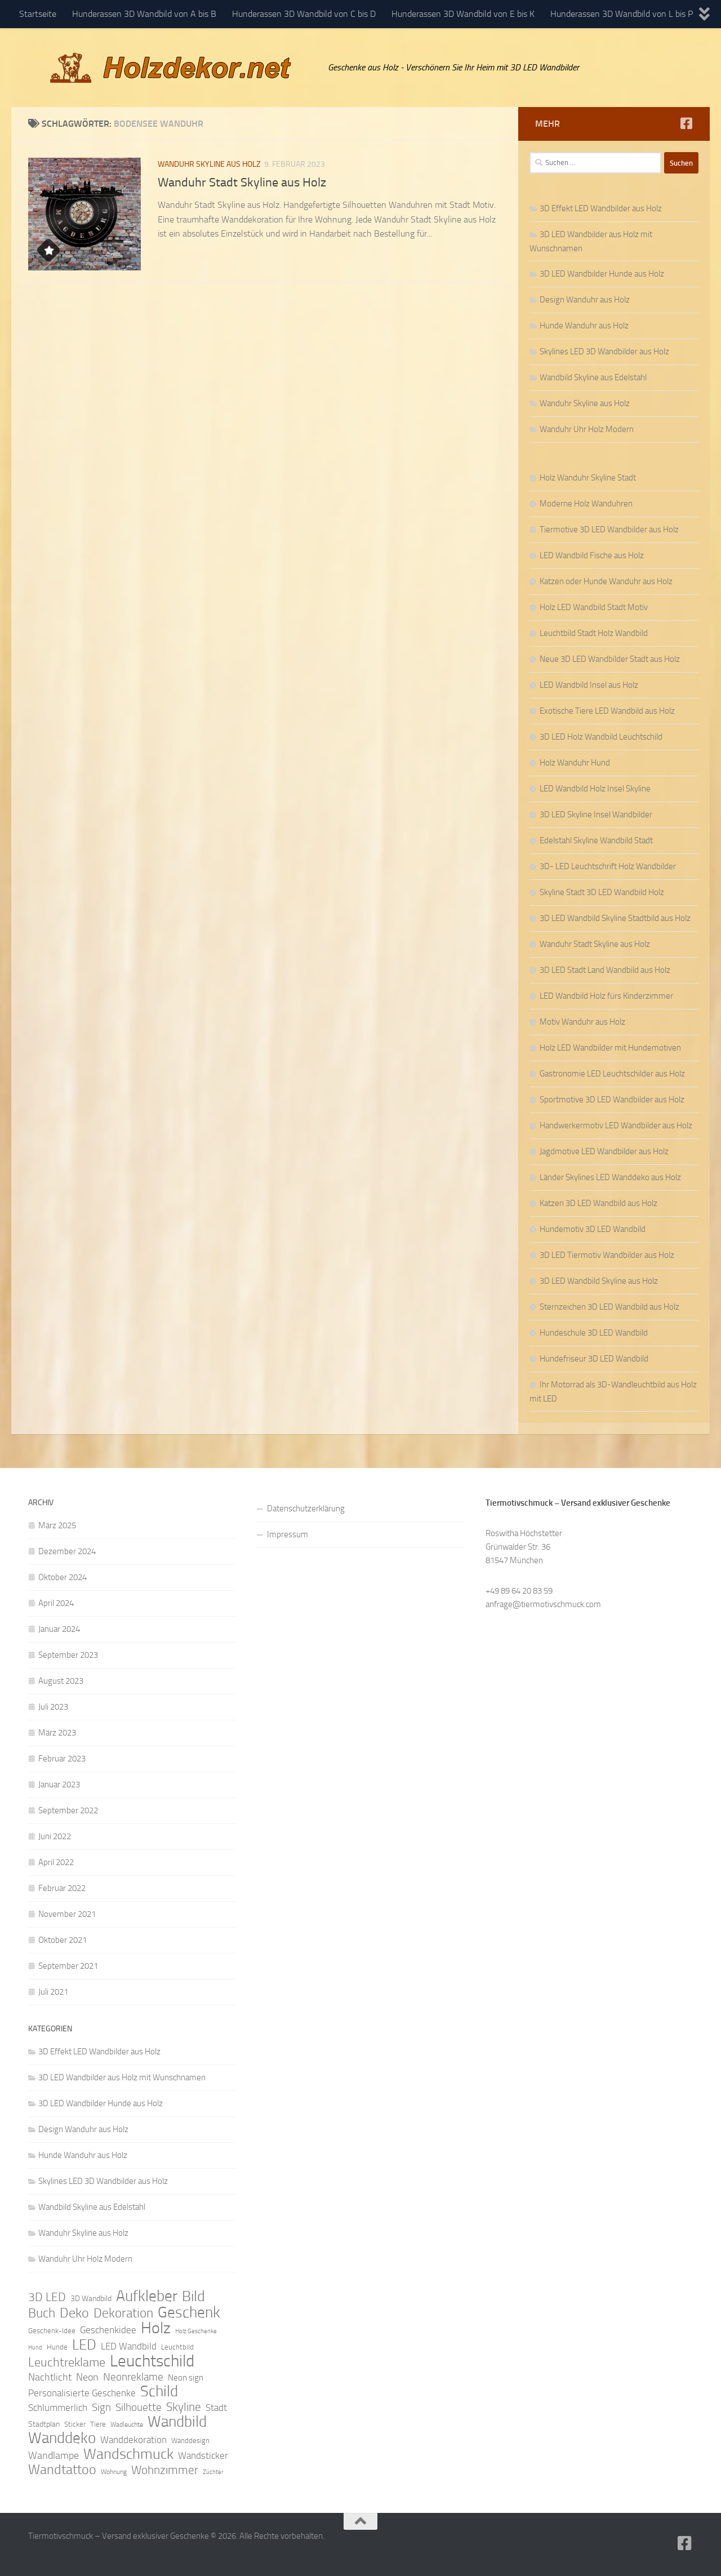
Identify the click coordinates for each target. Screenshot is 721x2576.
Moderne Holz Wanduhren (586, 504)
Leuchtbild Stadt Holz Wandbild (594, 633)
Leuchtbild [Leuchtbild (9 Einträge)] (177, 2347)
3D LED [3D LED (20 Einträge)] (47, 2297)
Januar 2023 (59, 1784)
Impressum (287, 1534)
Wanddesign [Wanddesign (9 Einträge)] (190, 2440)
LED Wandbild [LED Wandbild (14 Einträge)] (129, 2346)
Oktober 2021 (62, 1940)
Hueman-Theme (180, 2552)
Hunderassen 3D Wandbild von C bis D (304, 13)
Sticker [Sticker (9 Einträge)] (75, 2424)
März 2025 (57, 1525)
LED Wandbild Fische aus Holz (592, 555)
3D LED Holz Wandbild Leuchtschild (601, 737)
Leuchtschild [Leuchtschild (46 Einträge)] (152, 2361)
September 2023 (68, 1655)
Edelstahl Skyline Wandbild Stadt (596, 840)
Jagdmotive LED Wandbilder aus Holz (604, 1151)
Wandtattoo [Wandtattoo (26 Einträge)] (62, 2469)
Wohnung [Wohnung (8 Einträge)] (114, 2472)
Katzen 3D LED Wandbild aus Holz (598, 1203)
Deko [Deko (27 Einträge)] (74, 2313)
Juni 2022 (54, 1836)
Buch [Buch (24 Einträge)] (41, 2313)
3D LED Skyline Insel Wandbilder (596, 814)
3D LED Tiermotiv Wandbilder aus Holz (607, 1255)
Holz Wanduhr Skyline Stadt (588, 478)
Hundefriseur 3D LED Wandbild (594, 1359)
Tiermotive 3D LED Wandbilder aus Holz (609, 529)
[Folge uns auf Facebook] (686, 123)
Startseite (37, 13)
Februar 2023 (62, 1759)
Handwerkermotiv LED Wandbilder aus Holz (616, 1125)
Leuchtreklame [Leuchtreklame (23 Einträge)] (66, 2362)
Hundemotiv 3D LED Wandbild (593, 1229)
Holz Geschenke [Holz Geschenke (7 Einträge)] (196, 2331)
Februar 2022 (62, 1888)
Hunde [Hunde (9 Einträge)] (57, 2347)
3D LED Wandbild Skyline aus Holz (599, 1281)
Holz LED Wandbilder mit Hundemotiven (610, 1048)
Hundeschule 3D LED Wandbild (594, 1333)
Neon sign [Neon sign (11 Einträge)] (185, 2378)
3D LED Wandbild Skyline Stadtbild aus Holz (615, 918)
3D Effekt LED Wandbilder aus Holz (601, 208)
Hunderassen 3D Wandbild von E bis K (463, 13)
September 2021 (68, 1966)
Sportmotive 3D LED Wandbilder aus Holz (612, 1100)
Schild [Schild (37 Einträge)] (159, 2391)
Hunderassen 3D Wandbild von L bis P (621, 13)
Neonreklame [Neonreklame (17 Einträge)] (133, 2376)
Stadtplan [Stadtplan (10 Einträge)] (44, 2424)
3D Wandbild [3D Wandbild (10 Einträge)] (91, 2298)
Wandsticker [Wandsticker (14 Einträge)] (203, 2455)
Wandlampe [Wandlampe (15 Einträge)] (53, 2455)
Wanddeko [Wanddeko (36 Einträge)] (62, 2438)
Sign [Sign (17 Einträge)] (101, 2407)
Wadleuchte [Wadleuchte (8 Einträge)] (126, 2424)
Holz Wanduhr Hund (575, 763)
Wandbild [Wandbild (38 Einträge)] (177, 2421)
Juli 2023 (53, 1707)
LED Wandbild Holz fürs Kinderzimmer (606, 996)
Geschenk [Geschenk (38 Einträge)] (189, 2312)
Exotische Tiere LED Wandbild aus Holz (607, 711)
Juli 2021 (53, 1992)
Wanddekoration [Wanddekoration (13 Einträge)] (133, 2439)
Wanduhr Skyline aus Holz (209, 164)
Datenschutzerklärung (306, 1508)
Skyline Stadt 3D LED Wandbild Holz (602, 892)
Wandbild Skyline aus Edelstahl (593, 377)
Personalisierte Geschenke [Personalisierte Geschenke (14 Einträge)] (82, 2393)
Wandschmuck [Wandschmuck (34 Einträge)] (128, 2454)
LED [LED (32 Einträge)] (84, 2345)
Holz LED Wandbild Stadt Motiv (594, 607)
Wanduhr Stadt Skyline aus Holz (242, 182)
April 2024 (56, 1603)
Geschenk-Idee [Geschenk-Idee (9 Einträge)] (51, 2330)
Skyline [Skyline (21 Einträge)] (183, 2407)
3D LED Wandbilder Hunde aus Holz (602, 274)
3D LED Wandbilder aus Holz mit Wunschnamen (122, 2077)
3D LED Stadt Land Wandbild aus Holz (605, 970)
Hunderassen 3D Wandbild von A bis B (144, 13)
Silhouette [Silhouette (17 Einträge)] (138, 2407)
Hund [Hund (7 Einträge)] (35, 2347)
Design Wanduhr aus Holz (585, 300)
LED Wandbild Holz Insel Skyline (595, 789)
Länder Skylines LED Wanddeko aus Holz (610, 1177)
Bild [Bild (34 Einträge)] (193, 2296)
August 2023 (60, 1681)
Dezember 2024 (67, 1551)
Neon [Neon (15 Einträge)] (87, 2377)
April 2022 (56, 1862)
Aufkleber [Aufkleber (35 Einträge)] (146, 2296)
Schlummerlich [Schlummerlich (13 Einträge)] (57, 2407)
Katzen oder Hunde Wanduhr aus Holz (606, 581)
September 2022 (68, 1810)
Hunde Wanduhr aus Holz (584, 326)
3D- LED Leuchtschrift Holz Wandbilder (608, 866)
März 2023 (57, 1733)
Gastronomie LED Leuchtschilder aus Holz (612, 1074)
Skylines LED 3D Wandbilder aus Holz (604, 351)
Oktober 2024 (62, 1577)
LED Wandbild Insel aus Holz (589, 685)
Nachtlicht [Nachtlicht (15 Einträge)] (50, 2377)
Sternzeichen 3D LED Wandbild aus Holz (609, 1307)
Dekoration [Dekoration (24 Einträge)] (123, 2313)
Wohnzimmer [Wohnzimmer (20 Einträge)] (164, 2470)
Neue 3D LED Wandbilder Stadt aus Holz (610, 659)
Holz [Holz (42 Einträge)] (156, 2328)
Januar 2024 (59, 1629)
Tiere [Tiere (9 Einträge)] (98, 2424)
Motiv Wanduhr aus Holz (582, 1022)
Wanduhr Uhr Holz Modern (587, 429)
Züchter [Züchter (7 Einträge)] (213, 2472)
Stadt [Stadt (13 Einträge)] (216, 2407)
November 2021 (67, 1914)
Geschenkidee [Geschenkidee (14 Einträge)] (108, 2329)
